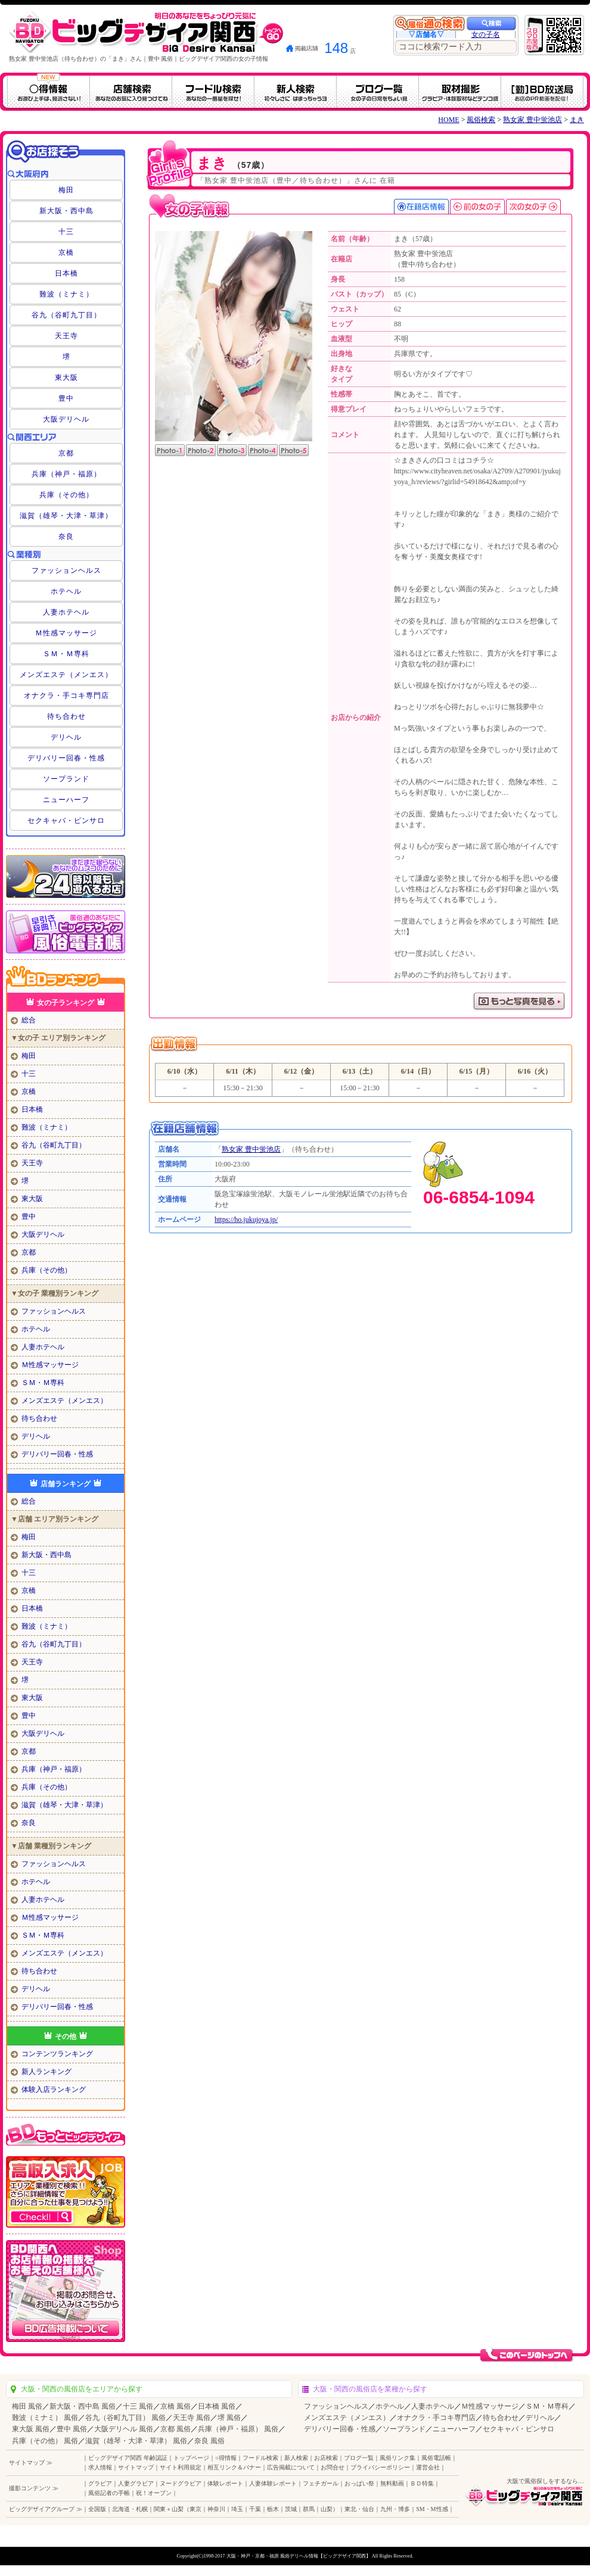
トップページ (191, 2458)
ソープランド (66, 779)
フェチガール (321, 2483)
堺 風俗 (229, 2417)
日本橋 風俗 (216, 2406)
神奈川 (216, 2509)
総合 (28, 1020)
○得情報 (226, 2458)
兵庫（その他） (66, 495)
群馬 (309, 2509)
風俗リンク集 (397, 2458)
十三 (66, 231)
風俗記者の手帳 (109, 2493)
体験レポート (225, 2483)
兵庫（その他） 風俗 (45, 2441)
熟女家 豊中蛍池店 (532, 120)
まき (577, 120)
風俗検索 (481, 120)
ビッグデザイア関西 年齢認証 (127, 2458)
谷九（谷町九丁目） (66, 315)
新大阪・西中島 (66, 211)
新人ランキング (46, 2071)
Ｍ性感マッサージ (66, 633)
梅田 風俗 (27, 2406)
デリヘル (66, 737)
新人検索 (296, 2458)
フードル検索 (260, 2458)
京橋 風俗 (175, 2406)
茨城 (291, 2509)
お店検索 (326, 2458)
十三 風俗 (138, 2406)
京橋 (66, 252)
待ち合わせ (66, 716)
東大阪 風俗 (30, 2429)
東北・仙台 (359, 2509)
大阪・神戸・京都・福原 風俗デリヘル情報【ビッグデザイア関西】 (298, 2556)
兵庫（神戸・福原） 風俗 (238, 2429)
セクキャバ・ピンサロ (66, 820)
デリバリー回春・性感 (66, 758)
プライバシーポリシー (380, 2467)
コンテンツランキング (57, 2054)
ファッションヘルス (66, 570)
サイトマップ (136, 2467)
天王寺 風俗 (191, 2417)
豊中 (66, 398)
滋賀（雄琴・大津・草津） (66, 516)
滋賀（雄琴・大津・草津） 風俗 (136, 2441)
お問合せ (332, 2467)
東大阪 (66, 377)
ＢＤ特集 (422, 2483)
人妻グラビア (136, 2483)
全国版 (97, 2509)
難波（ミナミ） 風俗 (45, 2417)
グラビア (100, 2483)
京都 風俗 (175, 2429)
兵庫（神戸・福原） (66, 474)
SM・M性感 (432, 2509)
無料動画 (392, 2483)
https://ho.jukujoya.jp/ (246, 1219)
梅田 (66, 190)
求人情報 (100, 2467)
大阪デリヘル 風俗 (123, 2429)
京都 (66, 453)
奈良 (66, 536)
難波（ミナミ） (66, 294)
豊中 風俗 (72, 2429)
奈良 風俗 (209, 2441)
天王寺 (66, 336)
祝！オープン (154, 2493)
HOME (448, 120)
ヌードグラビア (180, 2483)
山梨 (327, 2509)
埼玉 (237, 2509)
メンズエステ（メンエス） (66, 674)
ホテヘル (66, 591)
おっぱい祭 (359, 2483)
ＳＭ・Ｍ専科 (66, 654)
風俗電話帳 (436, 2458)
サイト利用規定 (180, 2467)
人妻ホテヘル (66, 612)
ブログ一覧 (359, 2458)
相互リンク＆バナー (234, 2467)
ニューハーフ (66, 800)
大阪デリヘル (66, 419)
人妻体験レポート (273, 2483)
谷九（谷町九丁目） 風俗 (125, 2417)
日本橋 (66, 273)
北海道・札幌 (130, 2509)
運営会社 (428, 2467)
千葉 (255, 2509)
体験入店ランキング (53, 2089)
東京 (195, 2509)
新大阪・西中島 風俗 (82, 2406)
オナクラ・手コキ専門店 (66, 695)
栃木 (273, 2509)
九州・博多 (395, 2509)
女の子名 (485, 34)
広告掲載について (291, 2467)
